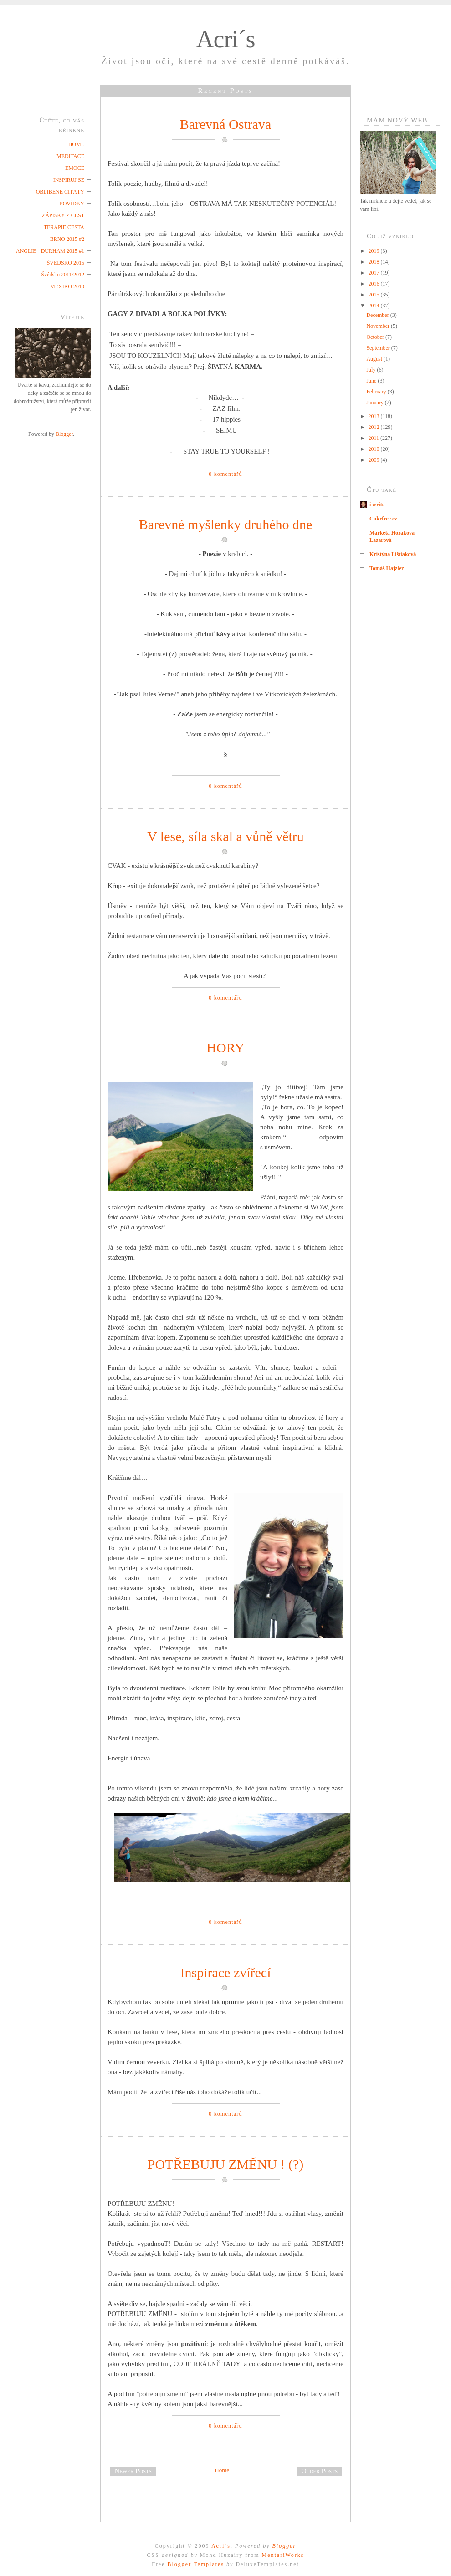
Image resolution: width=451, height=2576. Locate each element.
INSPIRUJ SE (68, 180)
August (375, 359)
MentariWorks (282, 2555)
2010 (375, 449)
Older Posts (320, 2470)
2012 (375, 427)
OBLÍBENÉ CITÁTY (60, 192)
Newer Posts (133, 2470)
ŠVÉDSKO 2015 (65, 263)
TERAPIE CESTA (64, 227)
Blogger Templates (195, 2564)
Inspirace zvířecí (225, 1972)
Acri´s (225, 39)
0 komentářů (225, 474)
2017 (375, 273)
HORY (225, 1047)
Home (222, 2470)
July (371, 370)
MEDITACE (70, 156)
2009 (375, 460)
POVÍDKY (72, 203)
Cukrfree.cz (383, 518)
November (378, 326)
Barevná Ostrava (226, 124)
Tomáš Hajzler (386, 568)
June (372, 380)
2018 (375, 262)
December (378, 315)
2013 (375, 416)
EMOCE (74, 168)
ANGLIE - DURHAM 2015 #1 (50, 251)
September (378, 348)
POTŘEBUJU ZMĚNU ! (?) (225, 2164)
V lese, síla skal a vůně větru (225, 836)
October (375, 337)
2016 (375, 284)
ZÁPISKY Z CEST (63, 215)
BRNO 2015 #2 (67, 239)
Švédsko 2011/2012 (62, 274)
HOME (76, 144)
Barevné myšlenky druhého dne (226, 524)
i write (376, 504)
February (376, 391)
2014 (375, 305)
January (375, 402)
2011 (375, 438)
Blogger (64, 434)
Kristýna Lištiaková (392, 554)
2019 (375, 251)
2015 (375, 294)
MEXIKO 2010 (67, 286)
